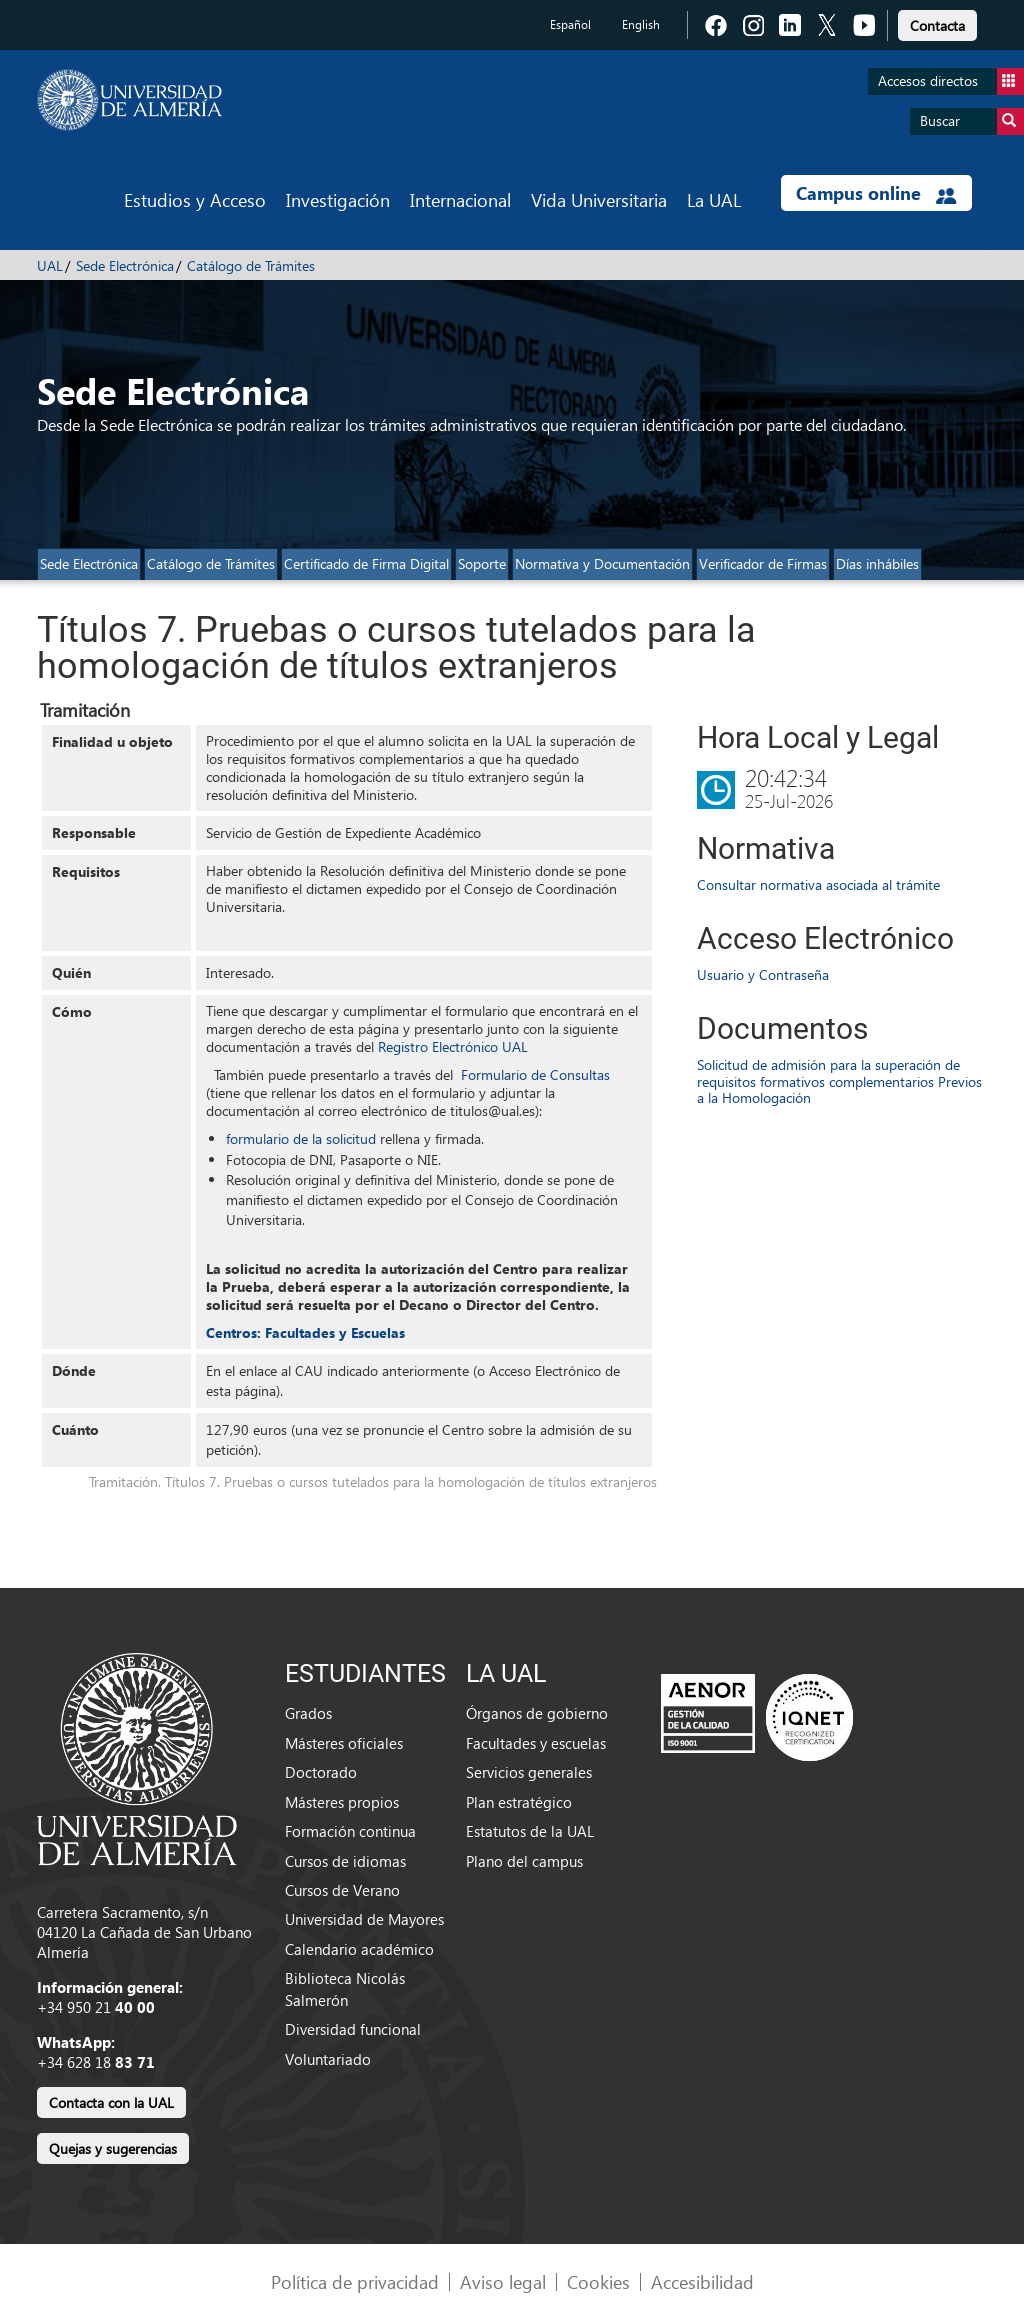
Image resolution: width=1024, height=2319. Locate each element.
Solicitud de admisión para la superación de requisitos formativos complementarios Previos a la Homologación (839, 1081)
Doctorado (321, 1772)
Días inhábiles (877, 563)
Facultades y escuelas (536, 1743)
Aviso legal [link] (503, 2281)
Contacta (937, 25)
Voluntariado (328, 2059)
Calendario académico (359, 1949)
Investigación (338, 199)
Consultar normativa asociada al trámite (818, 884)
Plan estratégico (519, 1802)
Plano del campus (524, 1861)
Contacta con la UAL (111, 2102)
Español (570, 24)
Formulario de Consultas (535, 1074)
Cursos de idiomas (345, 1861)
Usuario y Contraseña (763, 974)
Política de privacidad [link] (355, 2281)
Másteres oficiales (344, 1743)
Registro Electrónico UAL (453, 1046)
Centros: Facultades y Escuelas (305, 1332)
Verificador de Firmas (763, 563)
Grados (308, 1713)
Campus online (876, 193)
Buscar (972, 121)
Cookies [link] (598, 2281)
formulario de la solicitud (301, 1138)
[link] (937, 22)
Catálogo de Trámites (251, 265)
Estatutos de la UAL (530, 1831)
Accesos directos (951, 81)
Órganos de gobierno (537, 1713)
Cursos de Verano (342, 1890)
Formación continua (350, 1831)
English (641, 24)
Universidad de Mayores (364, 1919)
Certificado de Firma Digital (366, 563)
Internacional (460, 199)
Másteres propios (342, 1802)
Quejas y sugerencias (113, 2148)
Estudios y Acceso (195, 199)
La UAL (714, 199)
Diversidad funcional (353, 2029)
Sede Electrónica (125, 265)
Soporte (482, 563)
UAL (50, 265)
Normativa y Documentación (602, 563)
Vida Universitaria (599, 199)
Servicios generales (529, 1772)
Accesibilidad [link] (702, 2281)
